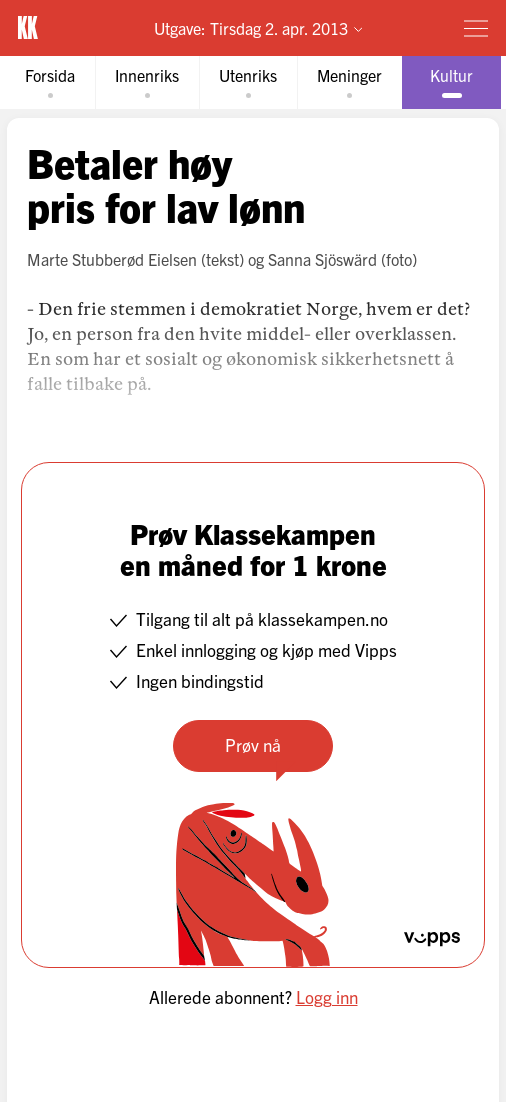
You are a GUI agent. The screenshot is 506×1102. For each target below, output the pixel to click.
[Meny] (476, 28)
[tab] (50, 82)
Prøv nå (253, 744)
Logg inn (327, 996)
